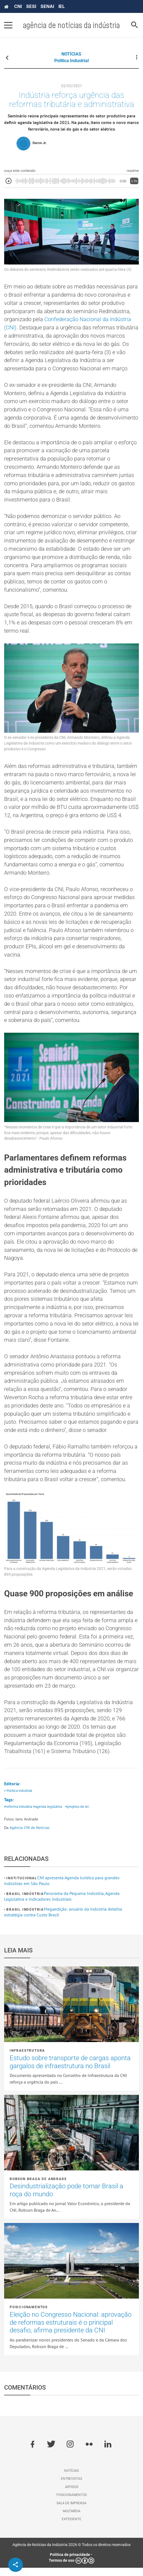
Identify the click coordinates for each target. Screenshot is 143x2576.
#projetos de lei (77, 1815)
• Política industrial (18, 1799)
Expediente (71, 2528)
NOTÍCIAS (71, 54)
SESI (31, 6)
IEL (61, 6)
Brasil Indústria (25, 1902)
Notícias (71, 2479)
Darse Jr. (40, 143)
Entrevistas (71, 2487)
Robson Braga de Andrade (38, 2187)
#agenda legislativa (47, 1815)
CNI (18, 6)
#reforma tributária (18, 1815)
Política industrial (71, 60)
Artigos (71, 2495)
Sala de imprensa (71, 2511)
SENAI (47, 6)
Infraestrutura (27, 2059)
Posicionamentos (29, 2316)
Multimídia (71, 2519)
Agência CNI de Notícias (30, 1836)
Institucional (21, 1886)
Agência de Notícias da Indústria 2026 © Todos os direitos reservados (71, 2553)
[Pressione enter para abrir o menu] (8, 25)
